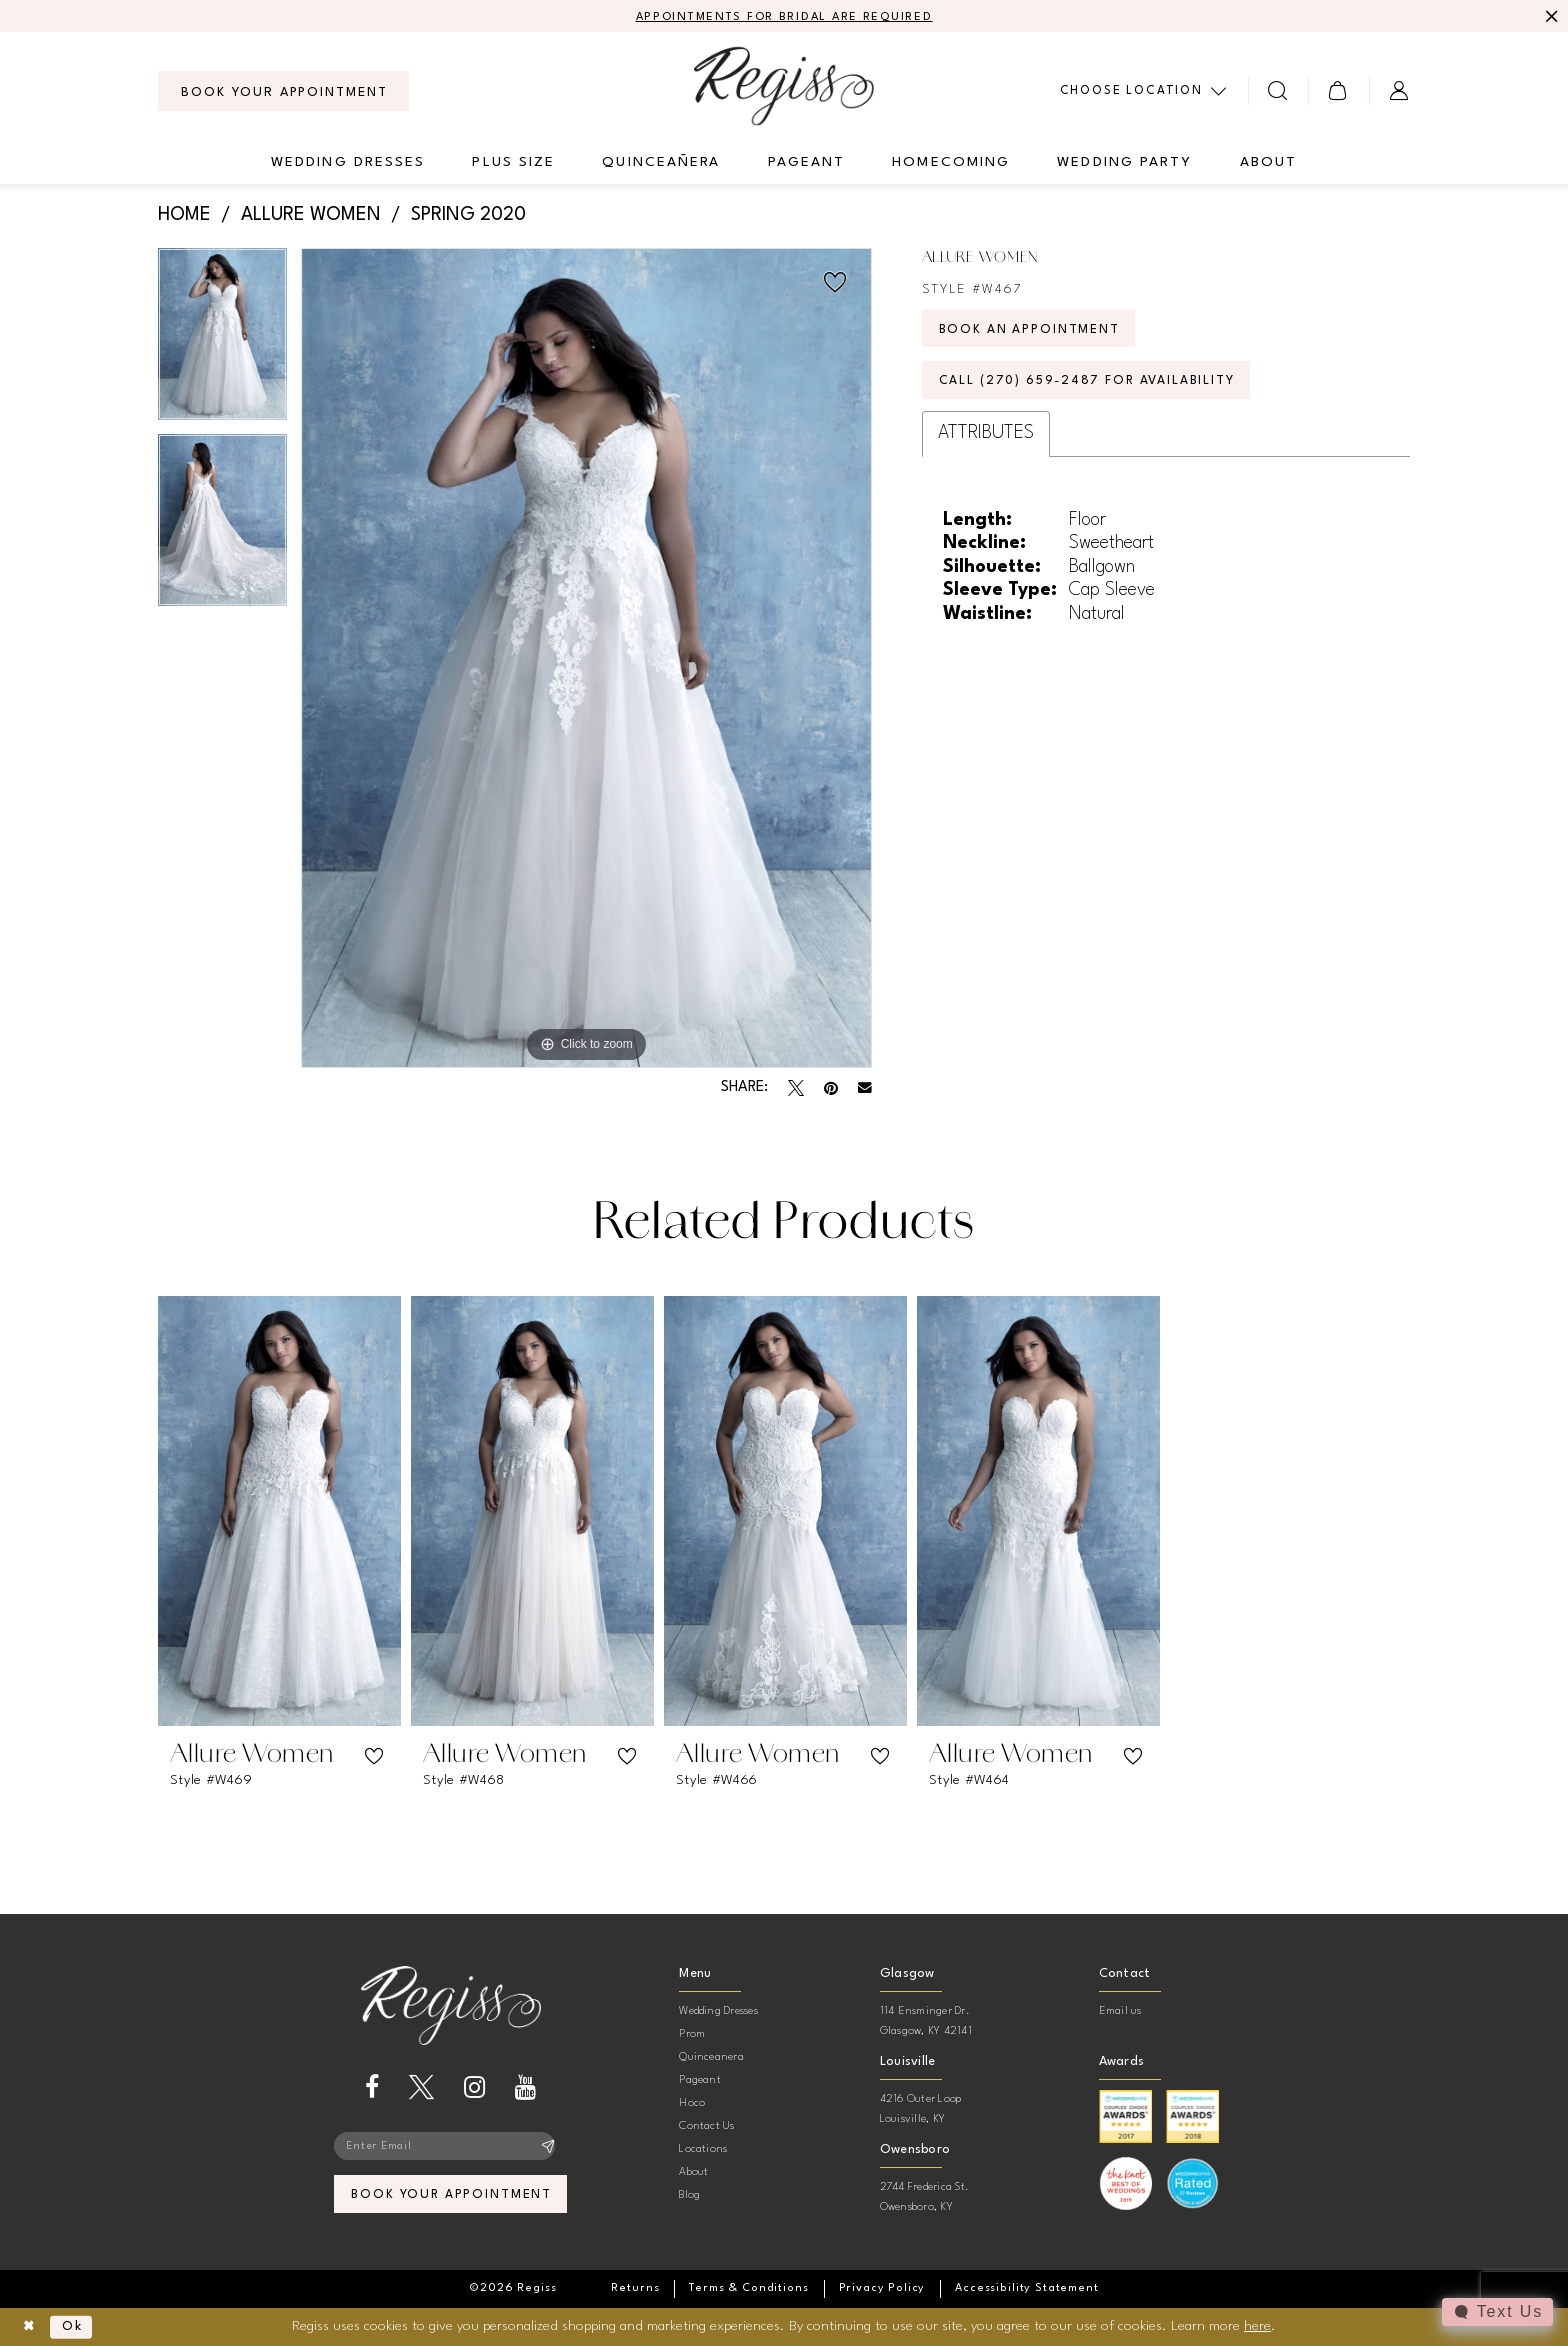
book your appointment (451, 2198)
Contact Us (706, 2127)
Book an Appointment (1033, 332)
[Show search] (1278, 91)
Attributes (986, 440)
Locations (703, 2150)
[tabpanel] (222, 341)
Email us (1120, 2012)
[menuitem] (283, 92)
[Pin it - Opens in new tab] (831, 1089)
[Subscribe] (548, 2148)
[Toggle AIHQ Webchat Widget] (1497, 2312)
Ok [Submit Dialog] (76, 2327)
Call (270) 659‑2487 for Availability (1094, 386)
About (693, 2173)
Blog (689, 2196)
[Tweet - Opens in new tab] (796, 1089)
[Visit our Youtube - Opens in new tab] (525, 2088)
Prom (692, 2035)
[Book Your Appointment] (283, 92)
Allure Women (311, 216)
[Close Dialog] (30, 2327)
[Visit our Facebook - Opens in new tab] (372, 2088)
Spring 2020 (468, 216)
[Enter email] (451, 2148)
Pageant (700, 2081)
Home (184, 216)
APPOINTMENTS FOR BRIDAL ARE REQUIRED (784, 17)
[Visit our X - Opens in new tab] (421, 2088)
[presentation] (279, 1512)
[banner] (784, 86)
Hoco (692, 2104)
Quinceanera (711, 2058)
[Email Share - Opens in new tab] (865, 1089)
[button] (1338, 91)
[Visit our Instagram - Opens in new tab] (474, 2088)
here (1257, 2326)
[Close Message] (1550, 17)
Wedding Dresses (718, 2012)
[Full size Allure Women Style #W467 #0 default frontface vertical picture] (586, 658)
